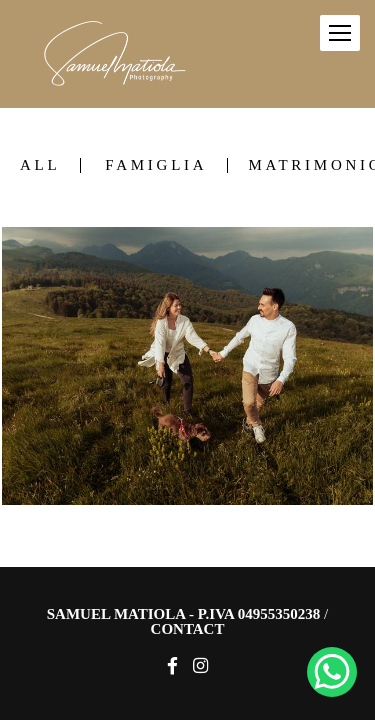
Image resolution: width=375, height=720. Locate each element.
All (40, 165)
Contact (188, 629)
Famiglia (156, 165)
